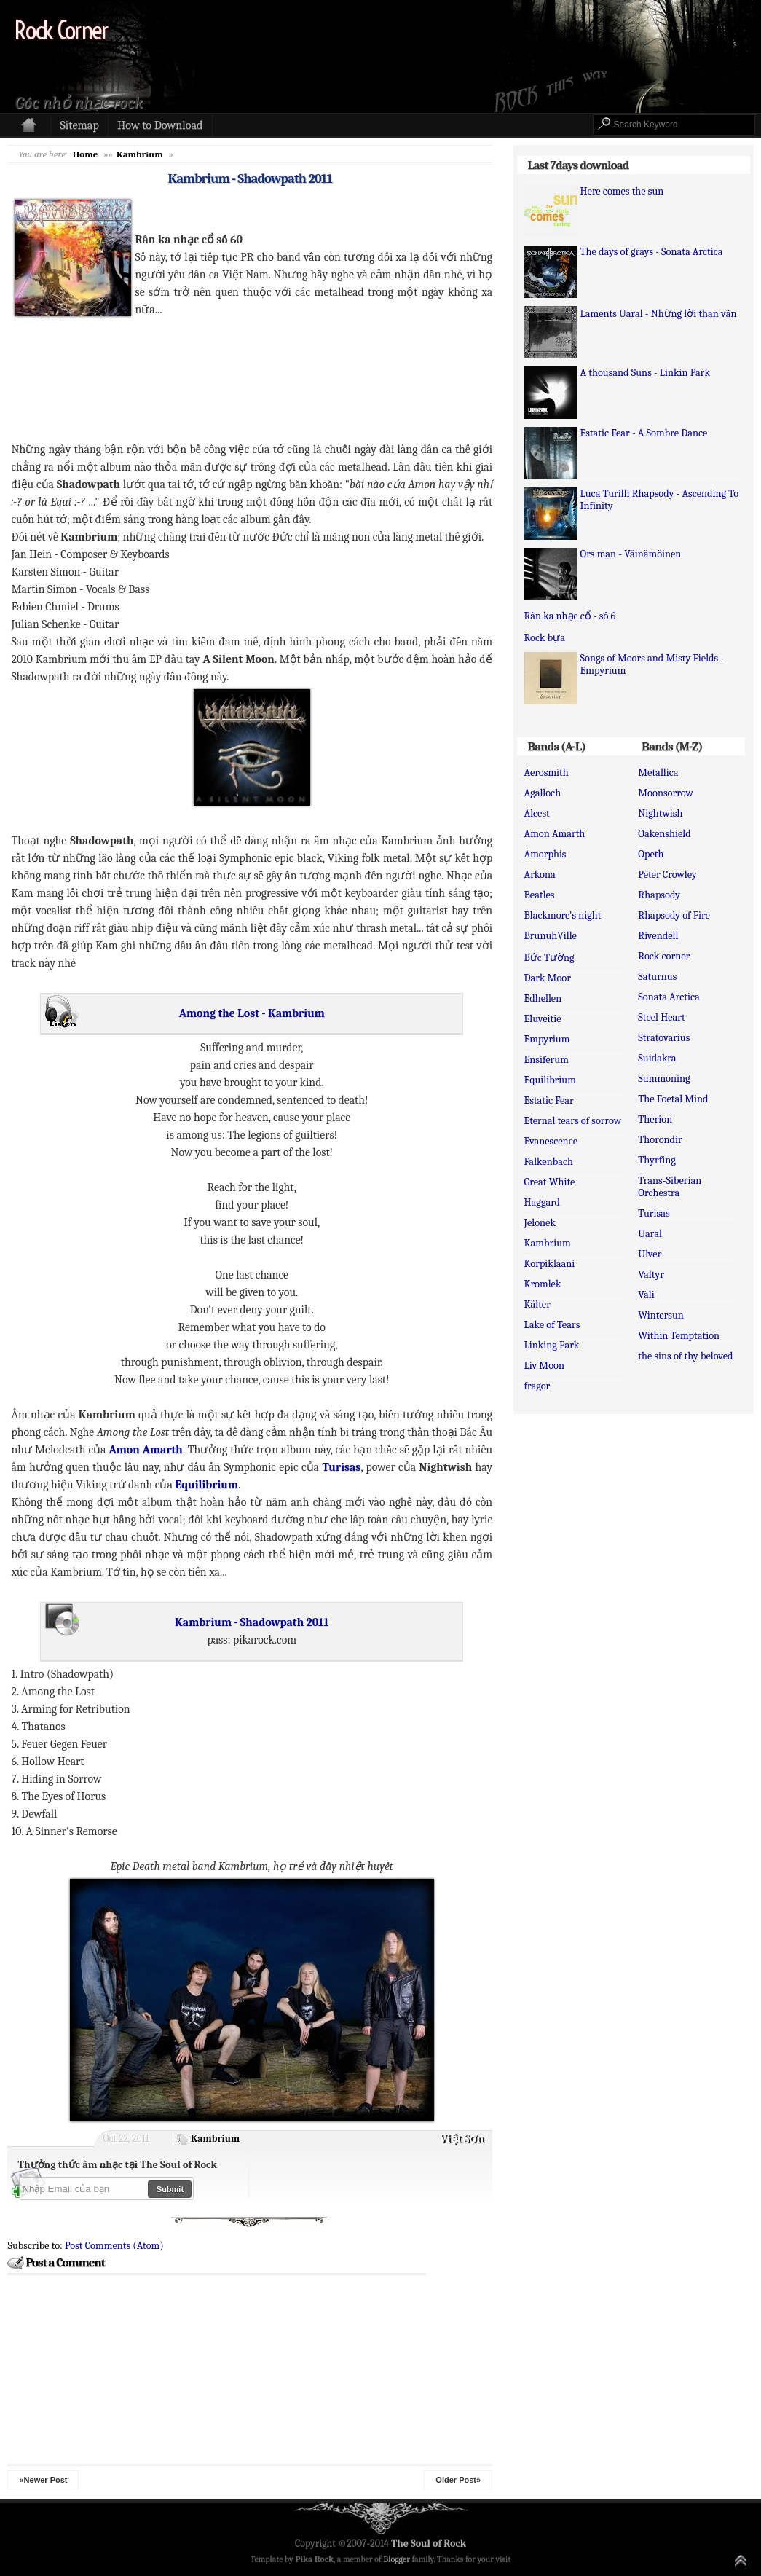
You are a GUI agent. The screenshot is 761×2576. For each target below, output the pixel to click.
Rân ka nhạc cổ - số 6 (570, 616)
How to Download (160, 125)
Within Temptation (678, 1336)
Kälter (537, 1304)
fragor (537, 1386)
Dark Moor (547, 978)
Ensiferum (546, 1059)
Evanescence (551, 1141)
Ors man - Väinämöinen (631, 554)
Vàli (646, 1295)
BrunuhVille (550, 936)
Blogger (396, 2559)
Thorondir (660, 1140)
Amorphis (545, 854)
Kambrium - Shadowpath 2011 (249, 178)
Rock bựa (544, 638)
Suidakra (657, 1058)
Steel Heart (661, 1017)
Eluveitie (542, 1019)
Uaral (650, 1234)
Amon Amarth (554, 834)
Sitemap (79, 125)
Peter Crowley (667, 874)
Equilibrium (550, 1080)
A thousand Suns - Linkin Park (645, 372)
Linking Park (552, 1345)
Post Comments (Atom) (114, 2245)
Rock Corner (61, 30)
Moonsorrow (665, 793)
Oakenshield (664, 834)
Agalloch (542, 793)
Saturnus (657, 976)
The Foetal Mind (673, 1099)
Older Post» (458, 2479)
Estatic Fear (549, 1100)
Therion (655, 1119)
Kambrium (215, 2138)
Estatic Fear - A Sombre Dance (644, 433)
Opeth (650, 854)
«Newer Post (43, 2479)
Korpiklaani (549, 1263)
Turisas (653, 1213)
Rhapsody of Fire (674, 915)
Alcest (537, 813)
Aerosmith (546, 772)
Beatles (539, 895)
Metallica (658, 772)
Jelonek (540, 1223)
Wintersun (661, 1315)
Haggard (542, 1202)
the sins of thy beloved (685, 1356)
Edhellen (543, 998)
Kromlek (542, 1284)
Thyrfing (656, 1160)
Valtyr (651, 1274)
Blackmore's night (563, 915)
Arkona (540, 874)
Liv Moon (544, 1365)
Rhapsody (659, 895)
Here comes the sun (622, 191)
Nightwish (660, 813)
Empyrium (547, 1039)
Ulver (649, 1254)
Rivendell (658, 936)
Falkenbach (548, 1161)
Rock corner (664, 956)
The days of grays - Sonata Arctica (651, 252)
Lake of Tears (552, 1325)
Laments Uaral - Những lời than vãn (658, 313)
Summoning (664, 1078)
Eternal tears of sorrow (573, 1121)
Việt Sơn (462, 2138)
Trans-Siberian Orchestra (669, 1186)
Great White (549, 1182)
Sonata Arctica (668, 997)
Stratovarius (664, 1038)
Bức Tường (549, 957)
